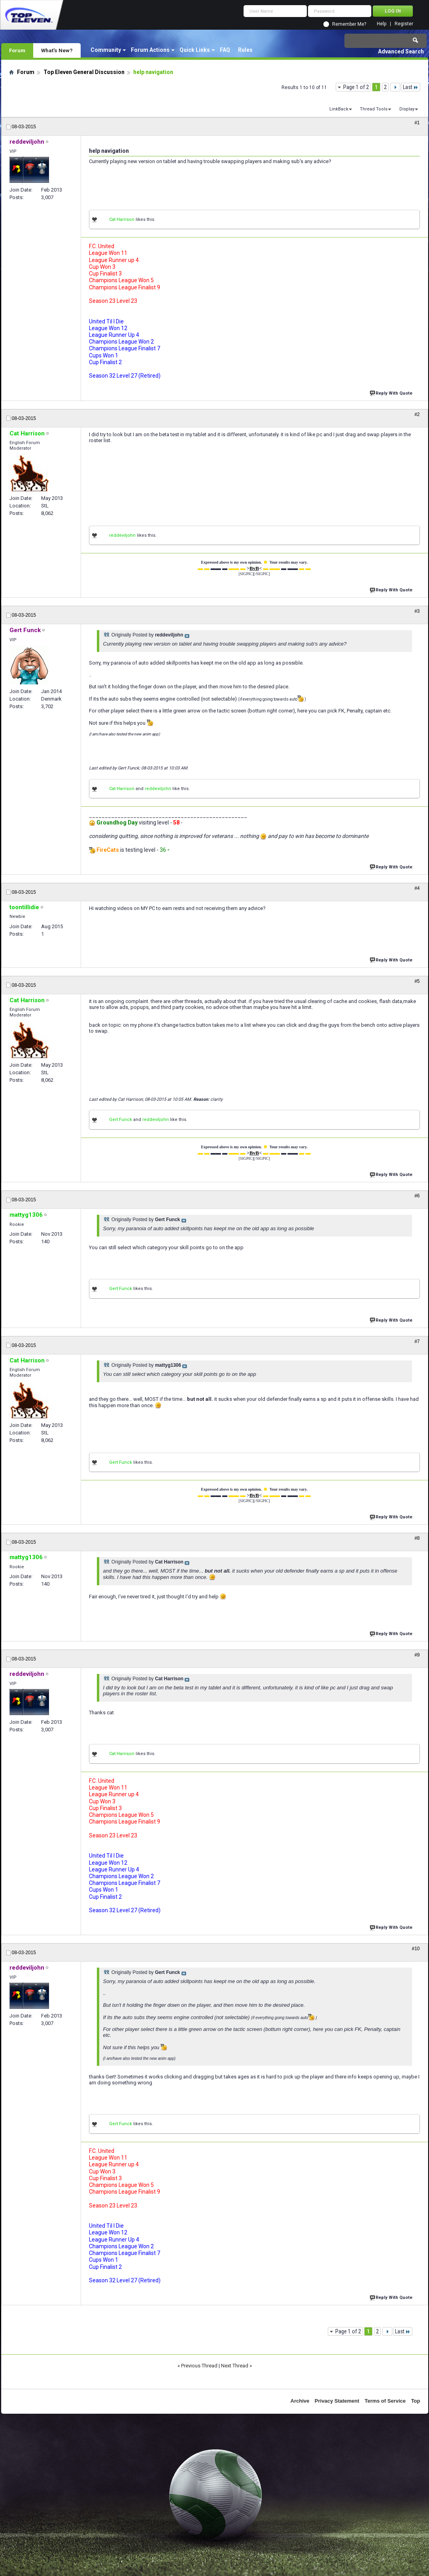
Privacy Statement (337, 2401)
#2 (417, 414)
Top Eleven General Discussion (84, 72)
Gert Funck (120, 1119)
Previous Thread (199, 2366)
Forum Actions (150, 50)
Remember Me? (349, 24)
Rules (245, 50)
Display (406, 109)
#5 (417, 981)
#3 (417, 611)
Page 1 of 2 (356, 87)
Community (106, 50)
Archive (300, 2401)
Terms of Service (385, 2401)
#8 (417, 1538)
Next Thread (234, 2366)
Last (410, 87)
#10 (416, 1948)
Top (415, 2401)
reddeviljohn (122, 535)
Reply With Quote (391, 392)
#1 (417, 122)
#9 (417, 1655)
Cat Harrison (121, 219)
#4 (417, 888)
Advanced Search (401, 51)
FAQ (225, 50)
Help (381, 24)
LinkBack (338, 109)
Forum (17, 50)
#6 (417, 1196)
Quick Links (195, 50)
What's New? (57, 50)
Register (404, 24)
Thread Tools (373, 109)
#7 (417, 1341)
